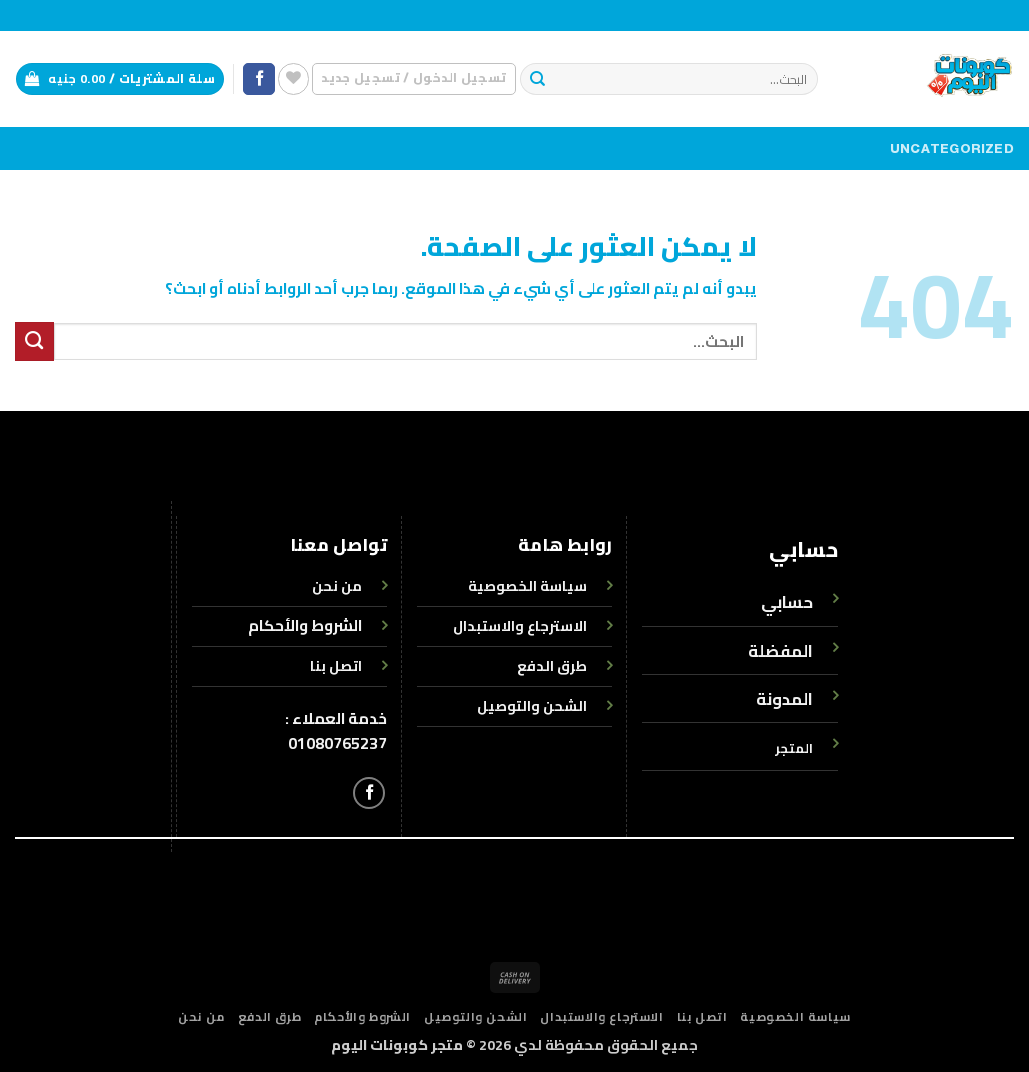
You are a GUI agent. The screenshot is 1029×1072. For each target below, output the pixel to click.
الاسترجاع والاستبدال (601, 1017)
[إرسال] (537, 79)
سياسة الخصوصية (795, 1017)
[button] (413, 78)
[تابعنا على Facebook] (259, 79)
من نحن (201, 1017)
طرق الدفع (269, 1017)
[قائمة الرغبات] (293, 78)
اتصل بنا (702, 1017)
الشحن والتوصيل (475, 1017)
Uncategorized (952, 149)
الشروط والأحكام (305, 625)
